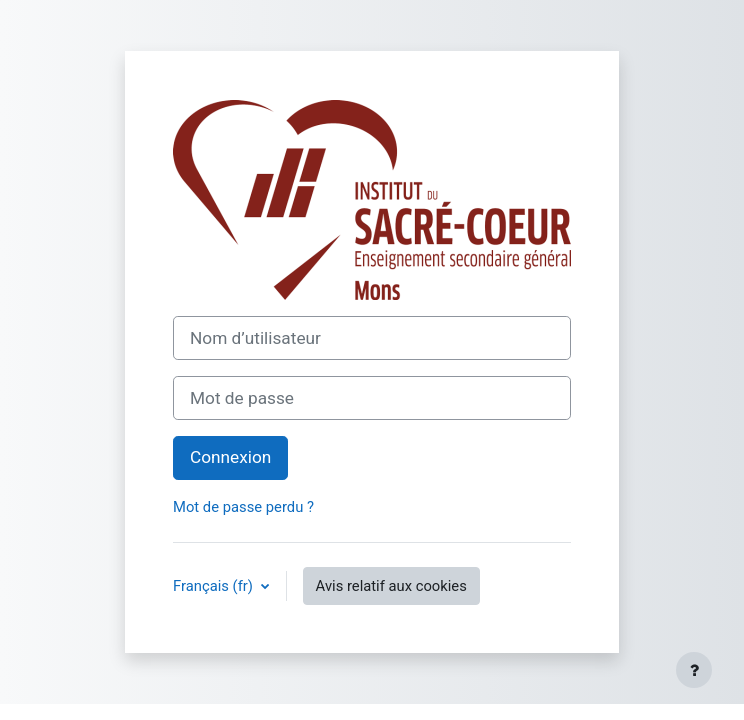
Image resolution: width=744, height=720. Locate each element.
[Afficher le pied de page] (694, 670)
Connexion (230, 457)
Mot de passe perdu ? (243, 507)
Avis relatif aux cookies (391, 586)
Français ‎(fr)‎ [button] (215, 586)
